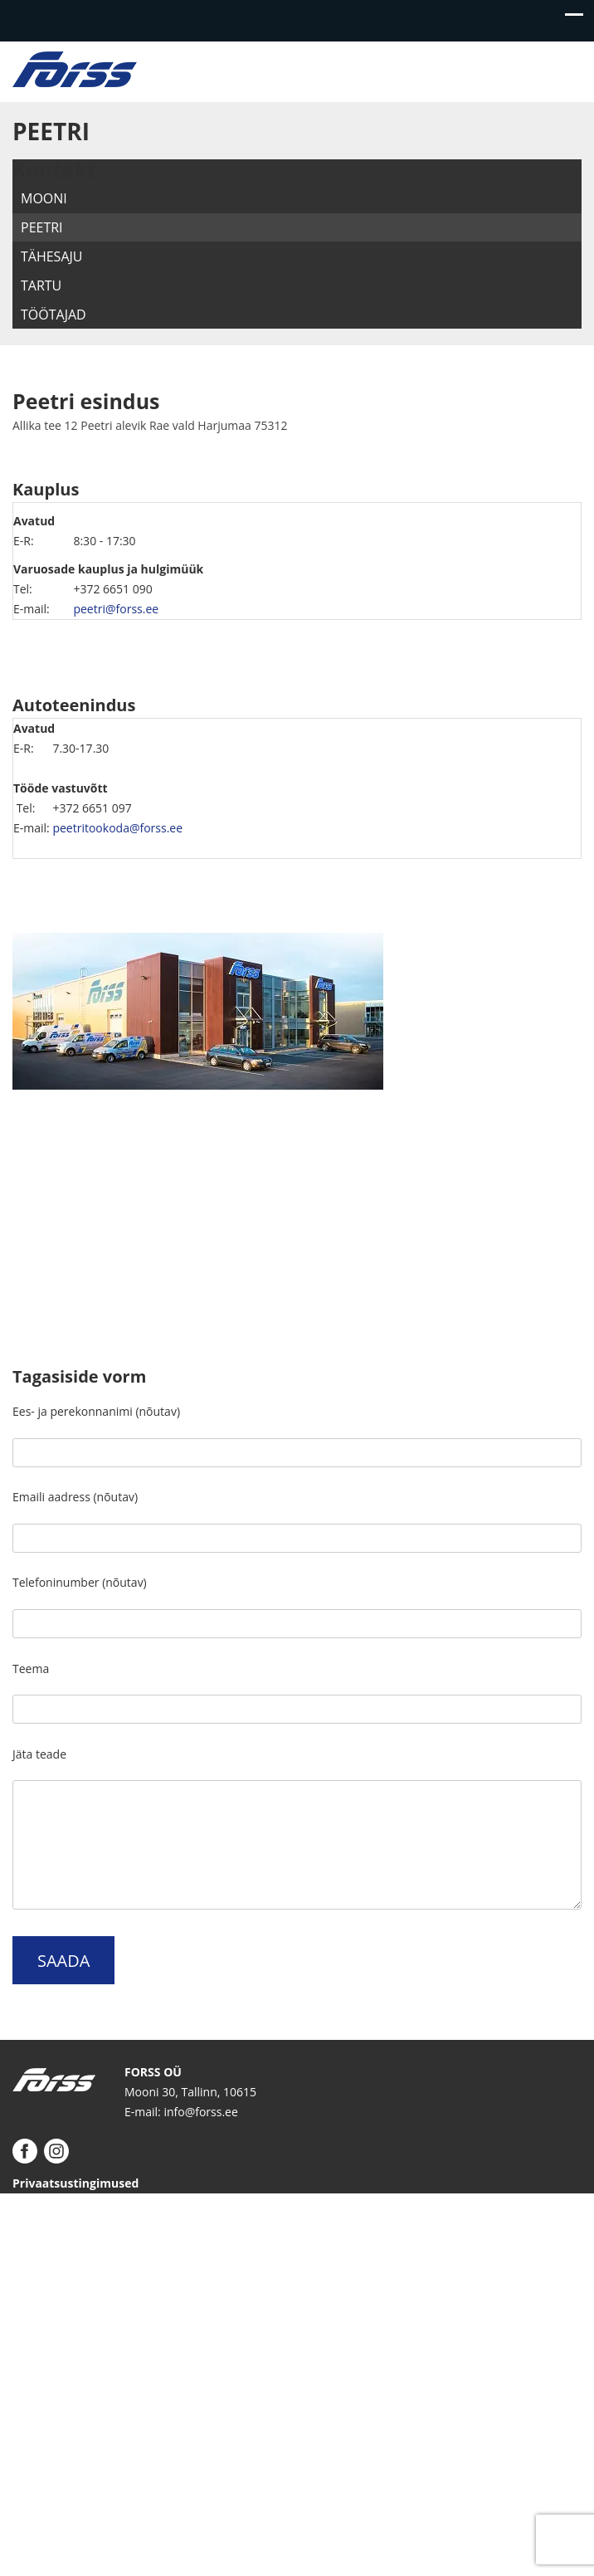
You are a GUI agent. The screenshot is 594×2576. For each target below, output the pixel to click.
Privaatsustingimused (75, 2183)
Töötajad (53, 314)
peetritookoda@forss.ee (117, 828)
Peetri (42, 227)
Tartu (41, 285)
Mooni (44, 198)
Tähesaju (51, 256)
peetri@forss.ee (115, 609)
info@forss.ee (200, 2112)
